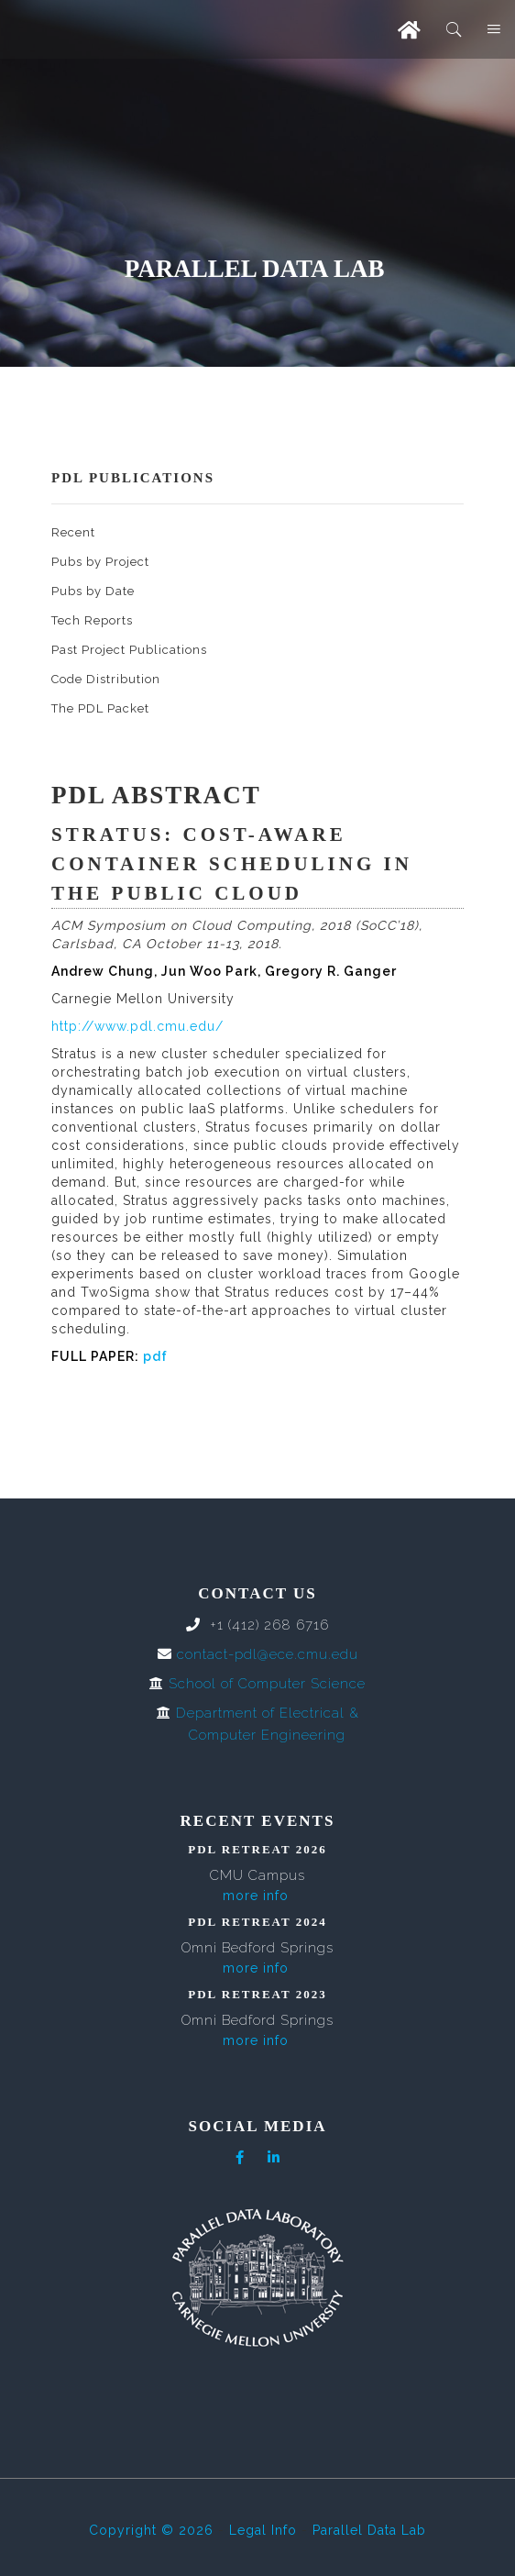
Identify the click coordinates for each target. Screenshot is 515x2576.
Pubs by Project (100, 562)
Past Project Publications (129, 650)
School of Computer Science (267, 1683)
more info (256, 1895)
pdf (155, 1356)
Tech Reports (92, 620)
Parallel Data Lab (369, 2530)
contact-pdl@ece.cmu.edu (267, 1654)
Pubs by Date (93, 591)
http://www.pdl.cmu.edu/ (137, 1026)
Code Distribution (105, 679)
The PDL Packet (100, 708)
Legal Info (263, 2530)
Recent (73, 532)
